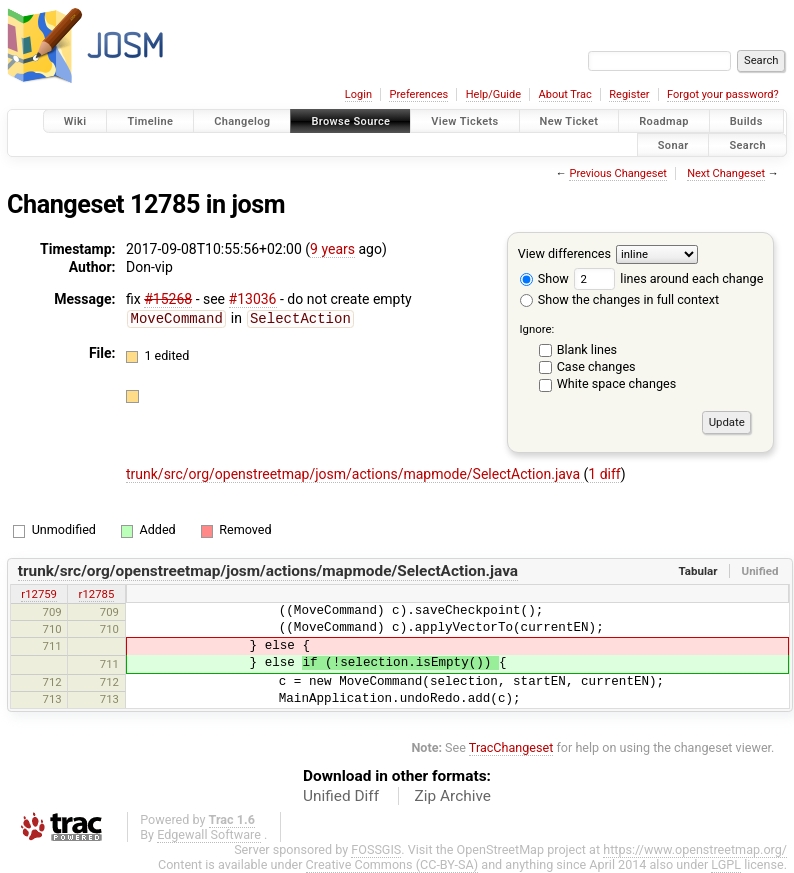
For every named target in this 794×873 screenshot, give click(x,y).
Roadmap (664, 121)
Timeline (150, 121)
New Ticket (569, 121)
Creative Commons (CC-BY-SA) (392, 864)
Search (747, 144)
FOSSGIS (376, 849)
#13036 (253, 299)
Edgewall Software (209, 834)
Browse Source (350, 121)
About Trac (565, 94)
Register (629, 94)
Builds (746, 121)
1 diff (604, 474)
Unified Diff (341, 796)
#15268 (168, 299)
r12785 (97, 594)
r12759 (39, 594)
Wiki (75, 121)
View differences (564, 253)
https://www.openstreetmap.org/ (695, 849)
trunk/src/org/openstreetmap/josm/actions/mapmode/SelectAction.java (355, 474)
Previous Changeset (617, 173)
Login (358, 94)
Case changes (596, 366)
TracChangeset (511, 747)
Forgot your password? (723, 94)
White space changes (617, 383)
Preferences (418, 94)
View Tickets (464, 121)
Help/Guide (493, 94)
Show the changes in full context (619, 299)
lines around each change (668, 278)
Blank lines (587, 349)
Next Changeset (726, 173)
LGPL (726, 864)
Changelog (242, 121)
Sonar (673, 144)
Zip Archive (453, 796)
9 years (332, 249)
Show (544, 278)
